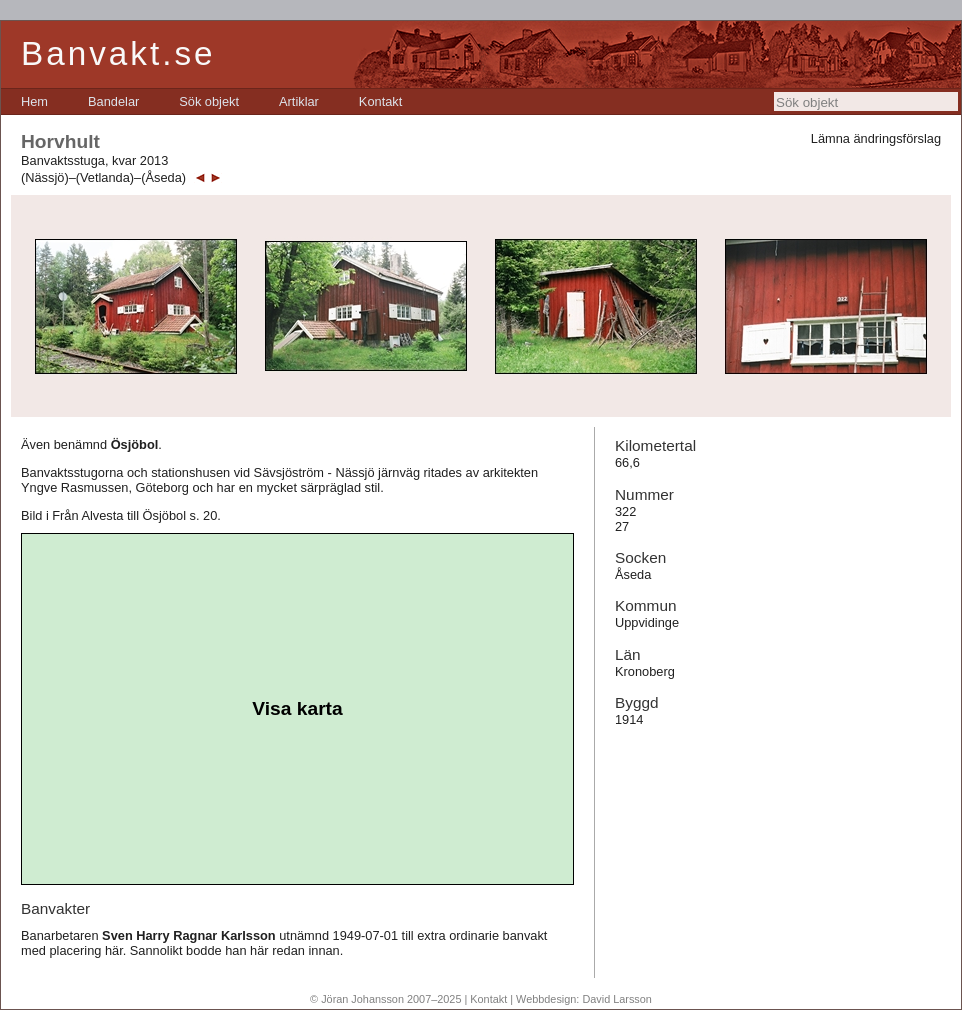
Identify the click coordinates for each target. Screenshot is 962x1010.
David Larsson (617, 999)
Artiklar (299, 101)
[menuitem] (34, 101)
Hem (34, 101)
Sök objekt (209, 101)
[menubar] (211, 101)
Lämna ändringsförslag (876, 138)
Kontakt (380, 101)
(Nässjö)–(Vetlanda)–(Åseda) (103, 177)
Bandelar (113, 101)
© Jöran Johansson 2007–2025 (385, 999)
